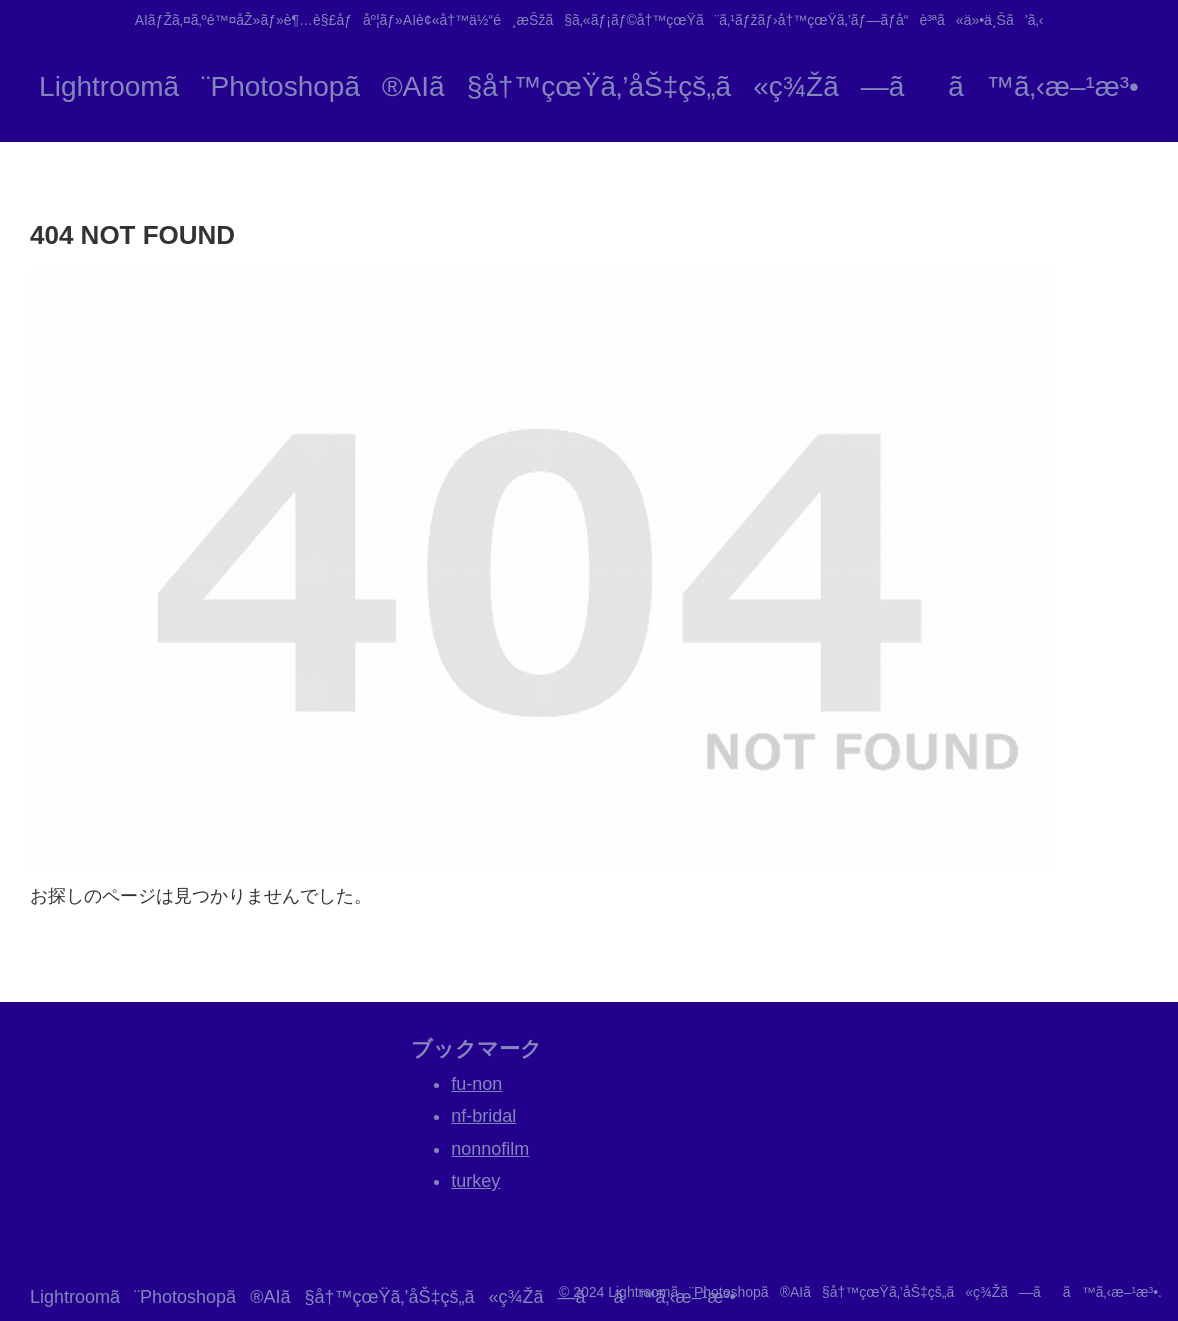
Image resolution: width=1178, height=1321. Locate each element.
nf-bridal (483, 1116)
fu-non (476, 1084)
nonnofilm (490, 1149)
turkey (475, 1181)
